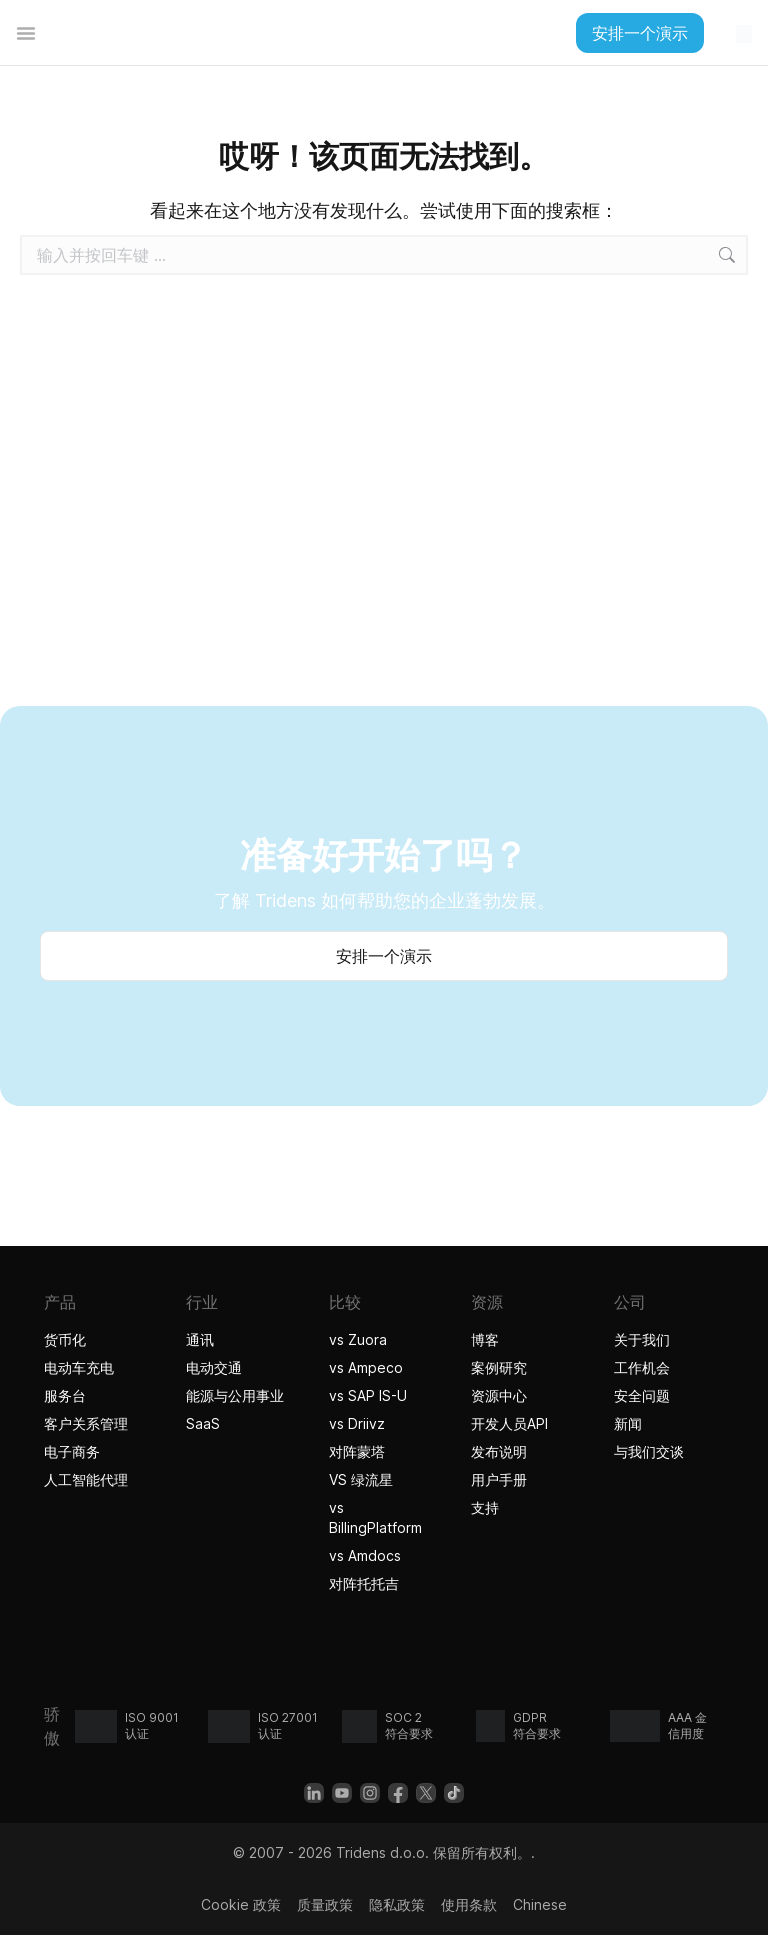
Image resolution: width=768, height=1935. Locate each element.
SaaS (203, 1423)
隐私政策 (397, 1904)
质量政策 (325, 1904)
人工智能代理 (88, 1479)
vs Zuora (358, 1339)
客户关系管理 (86, 1423)
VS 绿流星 (361, 1479)
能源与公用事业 (235, 1395)
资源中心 (499, 1395)
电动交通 (214, 1367)
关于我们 (642, 1339)
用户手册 (499, 1479)
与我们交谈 (649, 1451)
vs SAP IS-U (368, 1395)
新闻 (628, 1423)
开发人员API (509, 1423)
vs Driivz (357, 1423)
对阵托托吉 (366, 1583)
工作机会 (642, 1367)
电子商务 (72, 1451)
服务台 (65, 1395)
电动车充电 (79, 1367)
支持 (485, 1507)
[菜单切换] (26, 33)
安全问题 (642, 1395)
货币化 (65, 1339)
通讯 (200, 1339)
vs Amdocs (365, 1555)
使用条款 (469, 1904)
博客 (485, 1339)
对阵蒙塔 (357, 1451)
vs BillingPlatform (375, 1517)
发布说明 (499, 1451)
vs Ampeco (366, 1367)
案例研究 (499, 1367)
